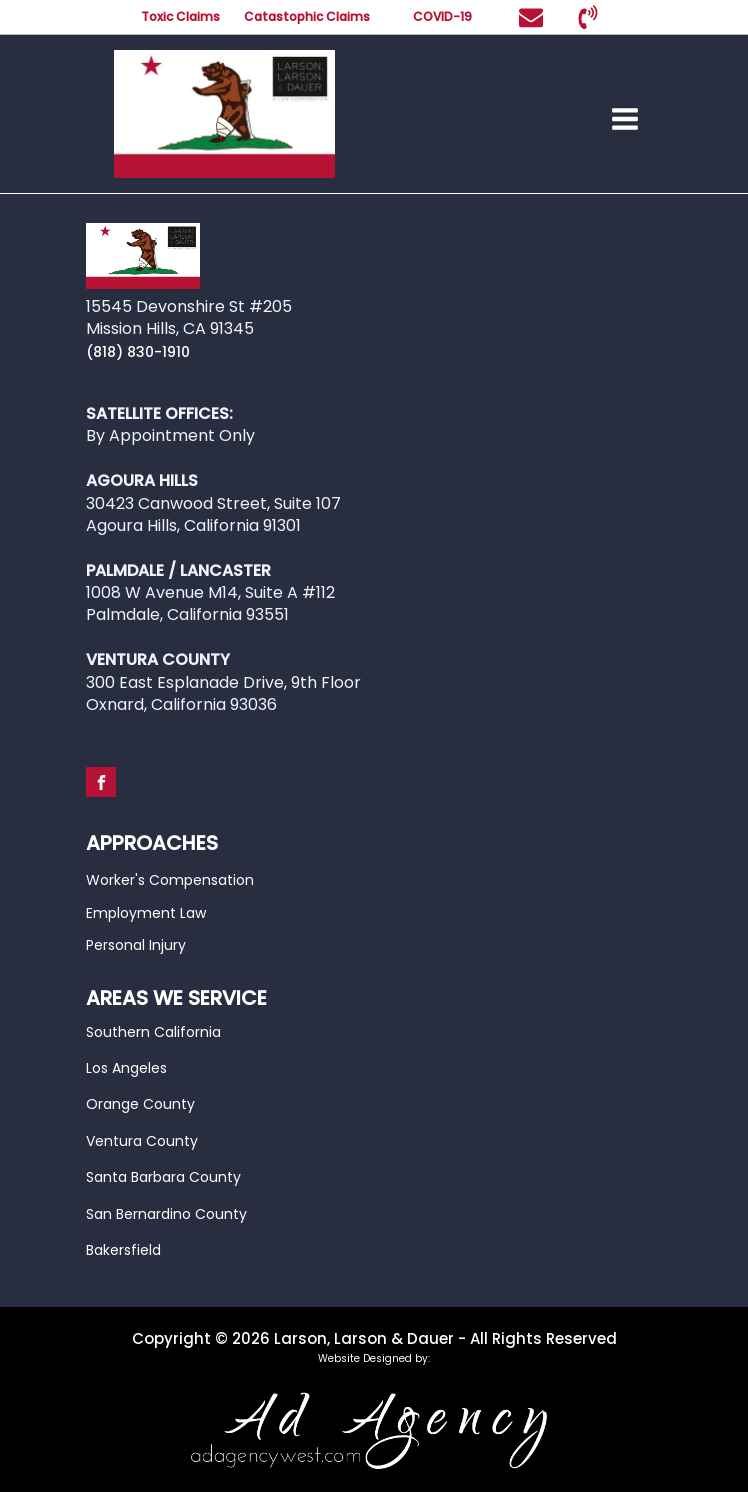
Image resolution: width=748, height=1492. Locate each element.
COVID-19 (444, 17)
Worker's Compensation (170, 880)
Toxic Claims (180, 17)
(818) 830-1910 (138, 352)
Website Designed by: (374, 1359)
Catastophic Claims (307, 17)
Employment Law (146, 913)
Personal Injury (136, 945)
